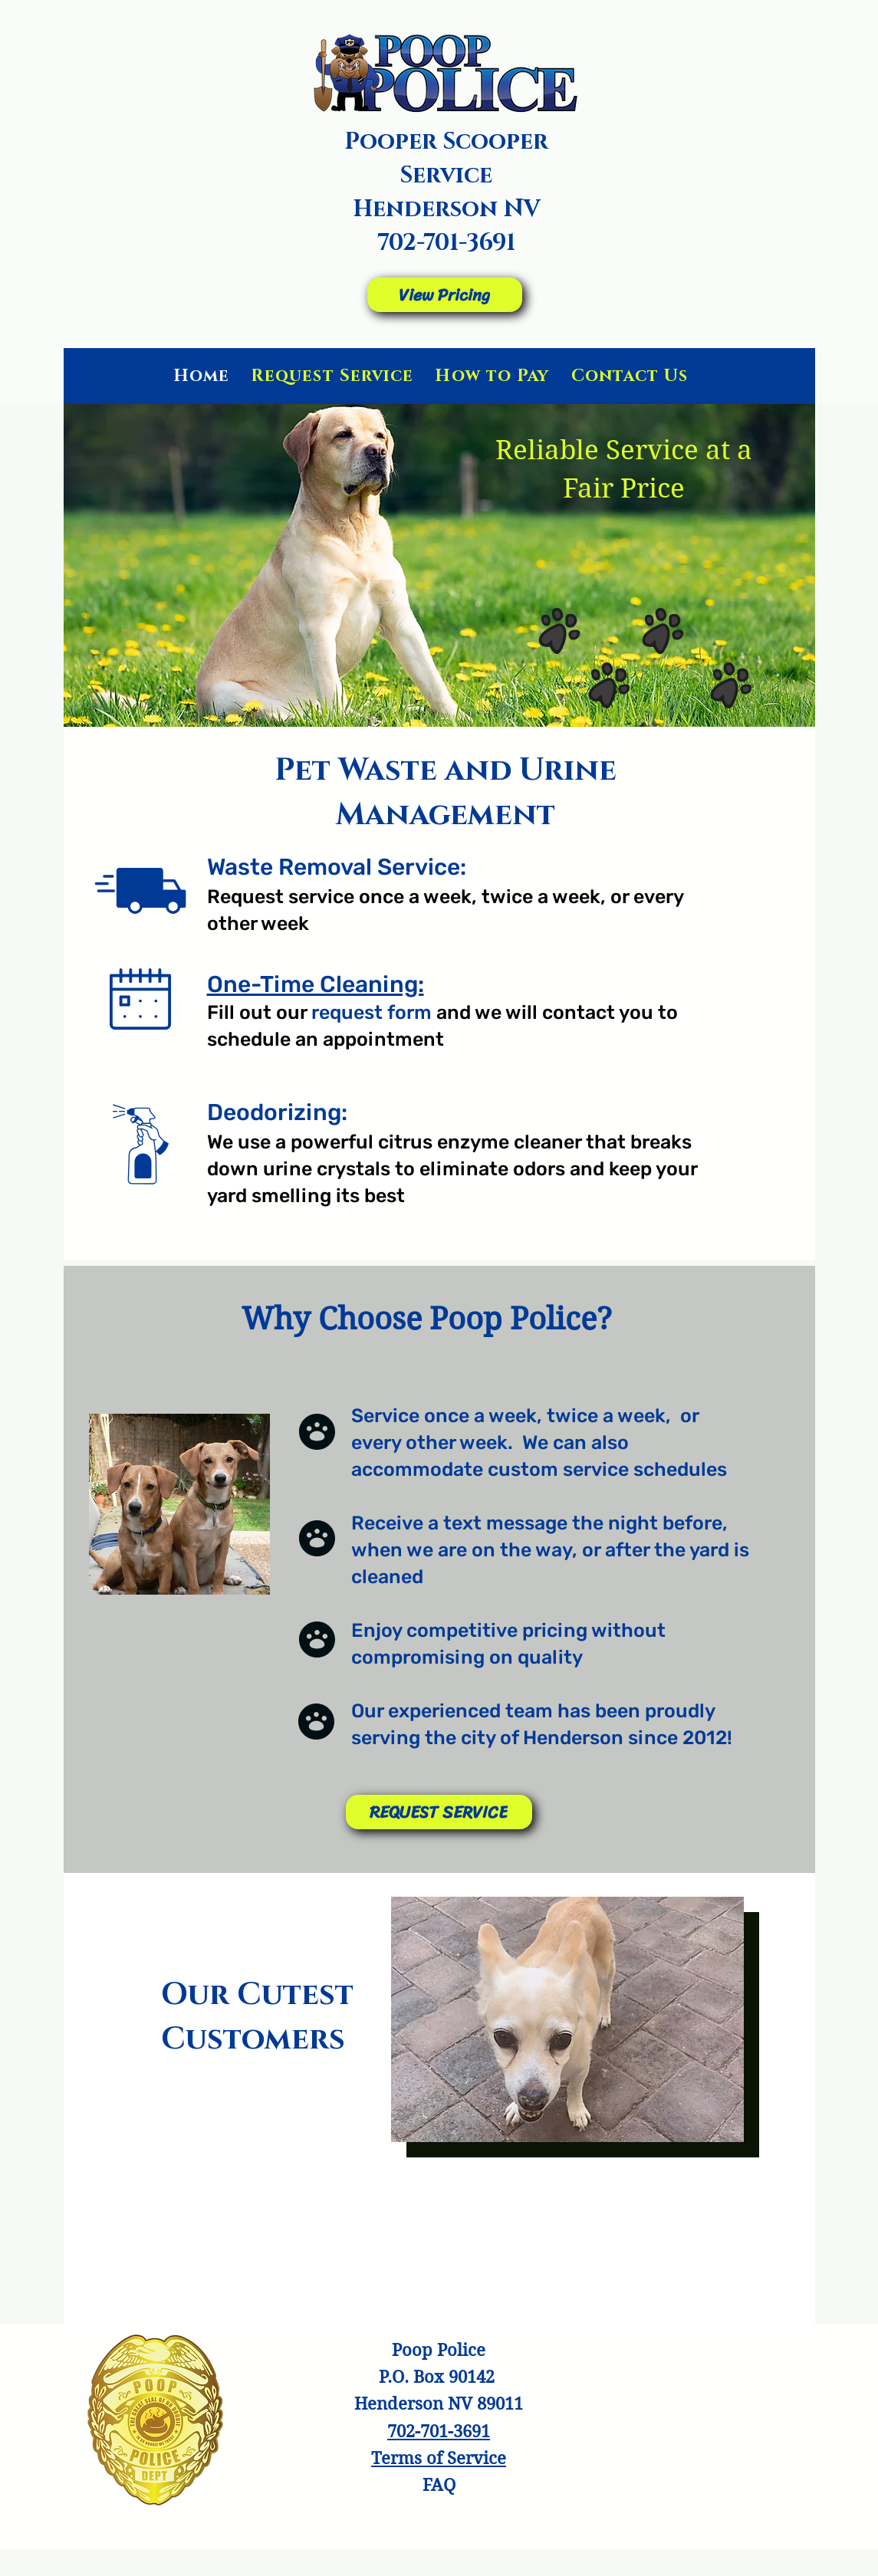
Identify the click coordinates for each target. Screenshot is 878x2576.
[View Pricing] (444, 295)
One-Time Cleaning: (315, 984)
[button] (567, 2019)
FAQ (439, 2485)
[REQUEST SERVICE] (439, 1812)
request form (371, 1012)
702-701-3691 (446, 243)
